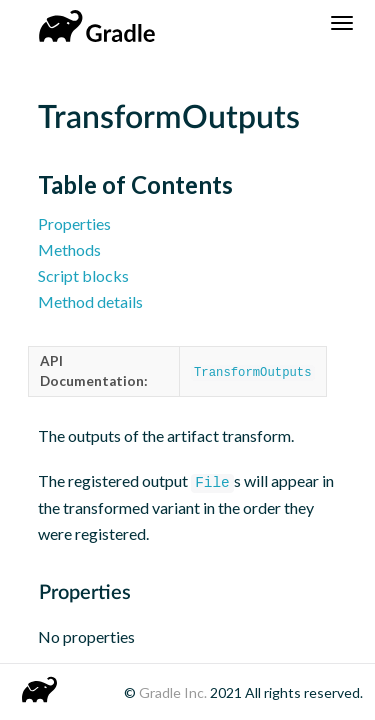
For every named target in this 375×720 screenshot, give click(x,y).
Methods (69, 249)
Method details (90, 301)
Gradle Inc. (174, 692)
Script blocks (83, 275)
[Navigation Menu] (342, 23)
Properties (74, 223)
